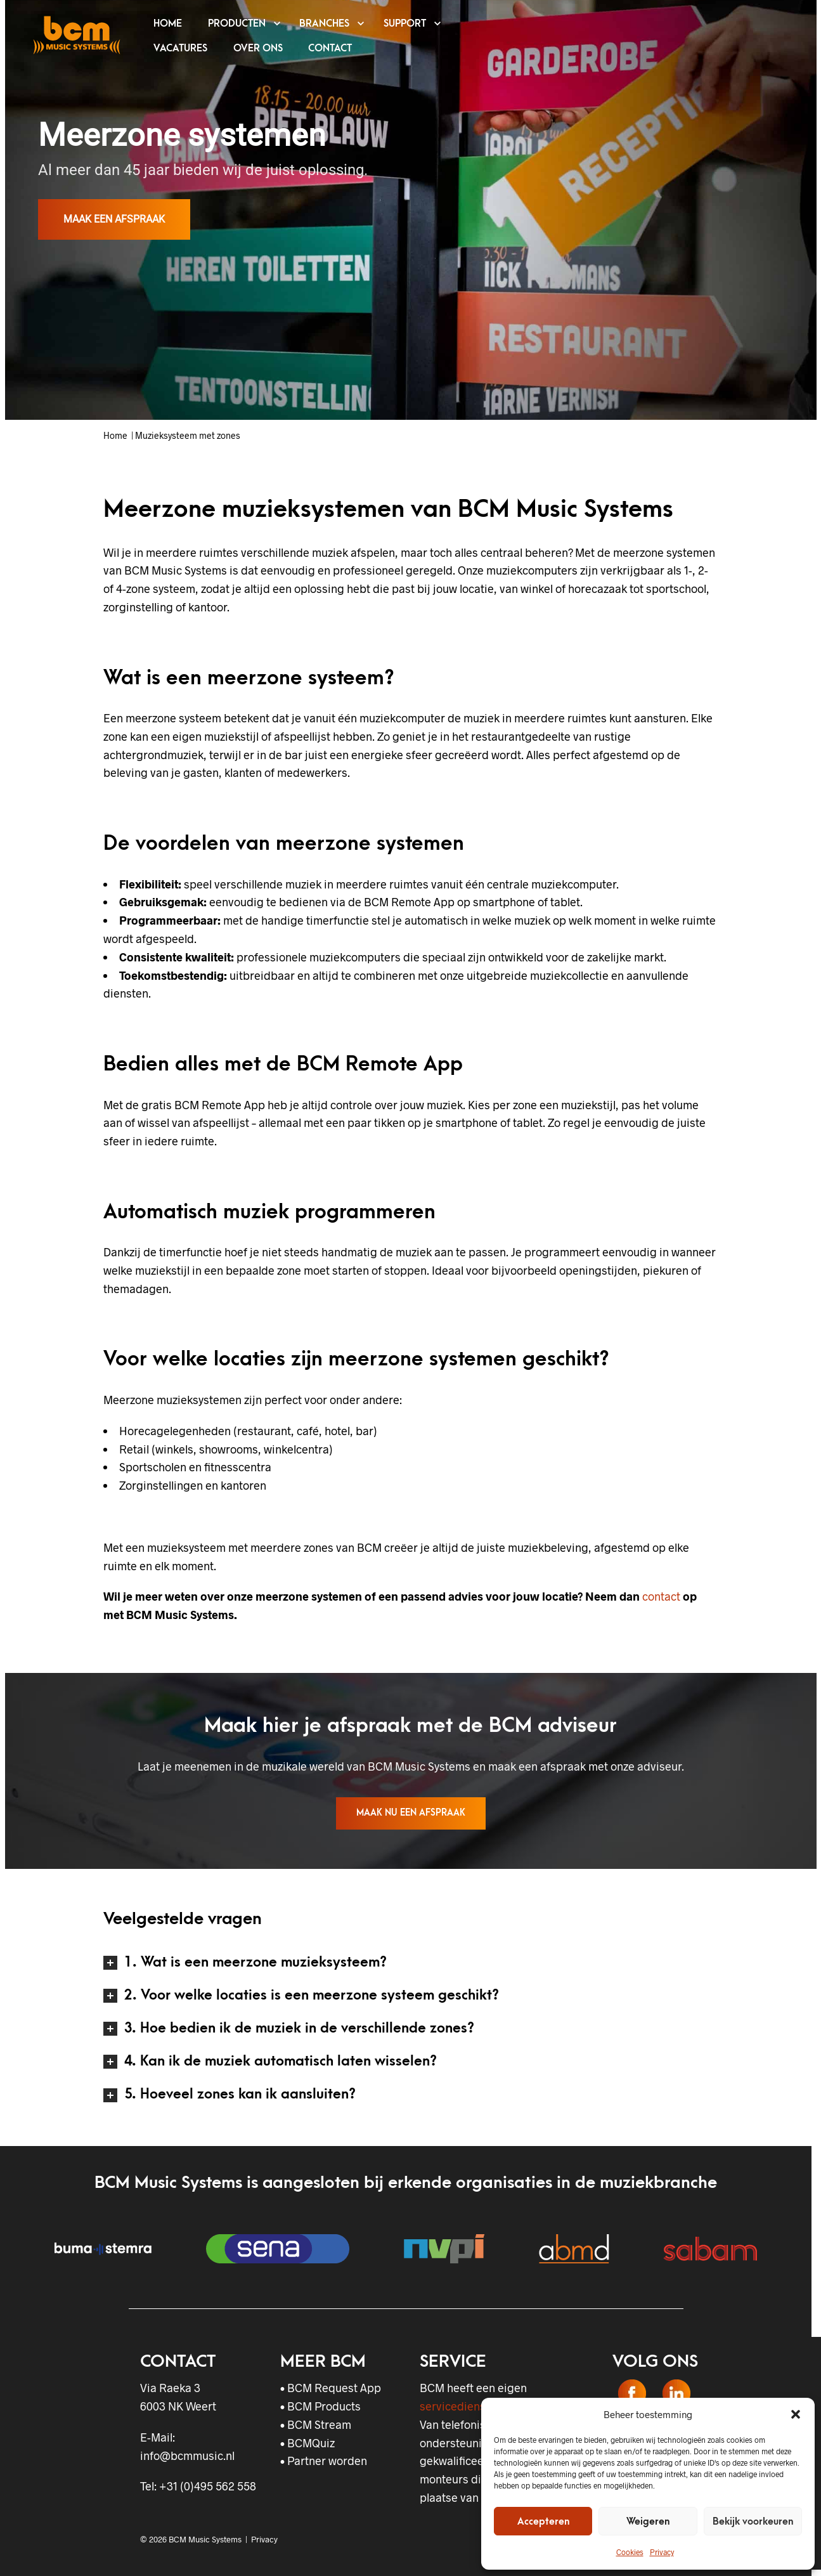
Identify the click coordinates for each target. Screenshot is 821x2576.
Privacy (662, 2551)
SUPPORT (405, 23)
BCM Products (324, 2406)
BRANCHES (324, 23)
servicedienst (454, 2406)
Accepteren (543, 2521)
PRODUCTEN (237, 23)
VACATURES (180, 48)
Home (115, 435)
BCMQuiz (311, 2443)
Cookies (629, 2551)
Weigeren (647, 2521)
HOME (167, 23)
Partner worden (327, 2461)
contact (661, 1596)
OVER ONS (258, 48)
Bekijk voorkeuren (753, 2521)
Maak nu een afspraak (410, 1812)
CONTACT (330, 48)
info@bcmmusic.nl (187, 2455)
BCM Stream (319, 2424)
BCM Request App (334, 2388)
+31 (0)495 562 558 (207, 2486)
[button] (795, 2414)
